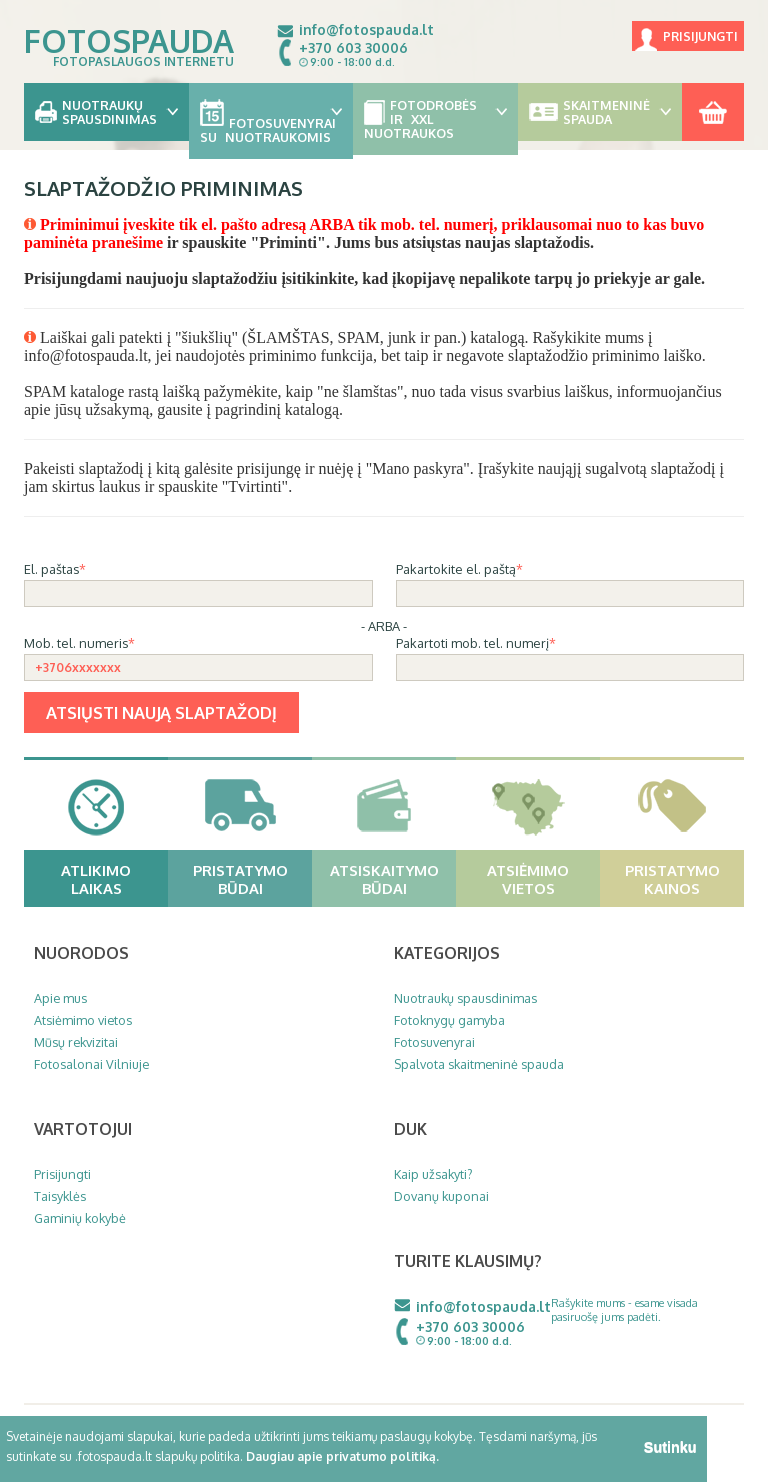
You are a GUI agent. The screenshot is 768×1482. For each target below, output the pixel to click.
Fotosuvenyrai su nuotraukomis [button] (271, 122)
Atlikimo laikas (112, 879)
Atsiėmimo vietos (541, 879)
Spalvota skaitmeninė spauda (479, 1064)
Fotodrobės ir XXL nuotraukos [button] (435, 119)
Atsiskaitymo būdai (391, 879)
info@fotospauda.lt (366, 29)
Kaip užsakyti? (433, 1174)
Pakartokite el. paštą (456, 569)
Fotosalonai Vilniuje (91, 1064)
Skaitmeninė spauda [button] (600, 112)
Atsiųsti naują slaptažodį (161, 712)
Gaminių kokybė (80, 1218)
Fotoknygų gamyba (449, 1020)
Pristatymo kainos (682, 879)
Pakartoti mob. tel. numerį (472, 643)
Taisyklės (60, 1196)
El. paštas (51, 569)
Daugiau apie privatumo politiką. (342, 1456)
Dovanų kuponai (441, 1196)
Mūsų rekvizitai (76, 1042)
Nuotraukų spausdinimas (465, 998)
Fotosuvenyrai (434, 1042)
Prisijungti (700, 36)
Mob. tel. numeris (76, 643)
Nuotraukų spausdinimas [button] (106, 112)
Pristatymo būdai (250, 879)
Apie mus (60, 998)
